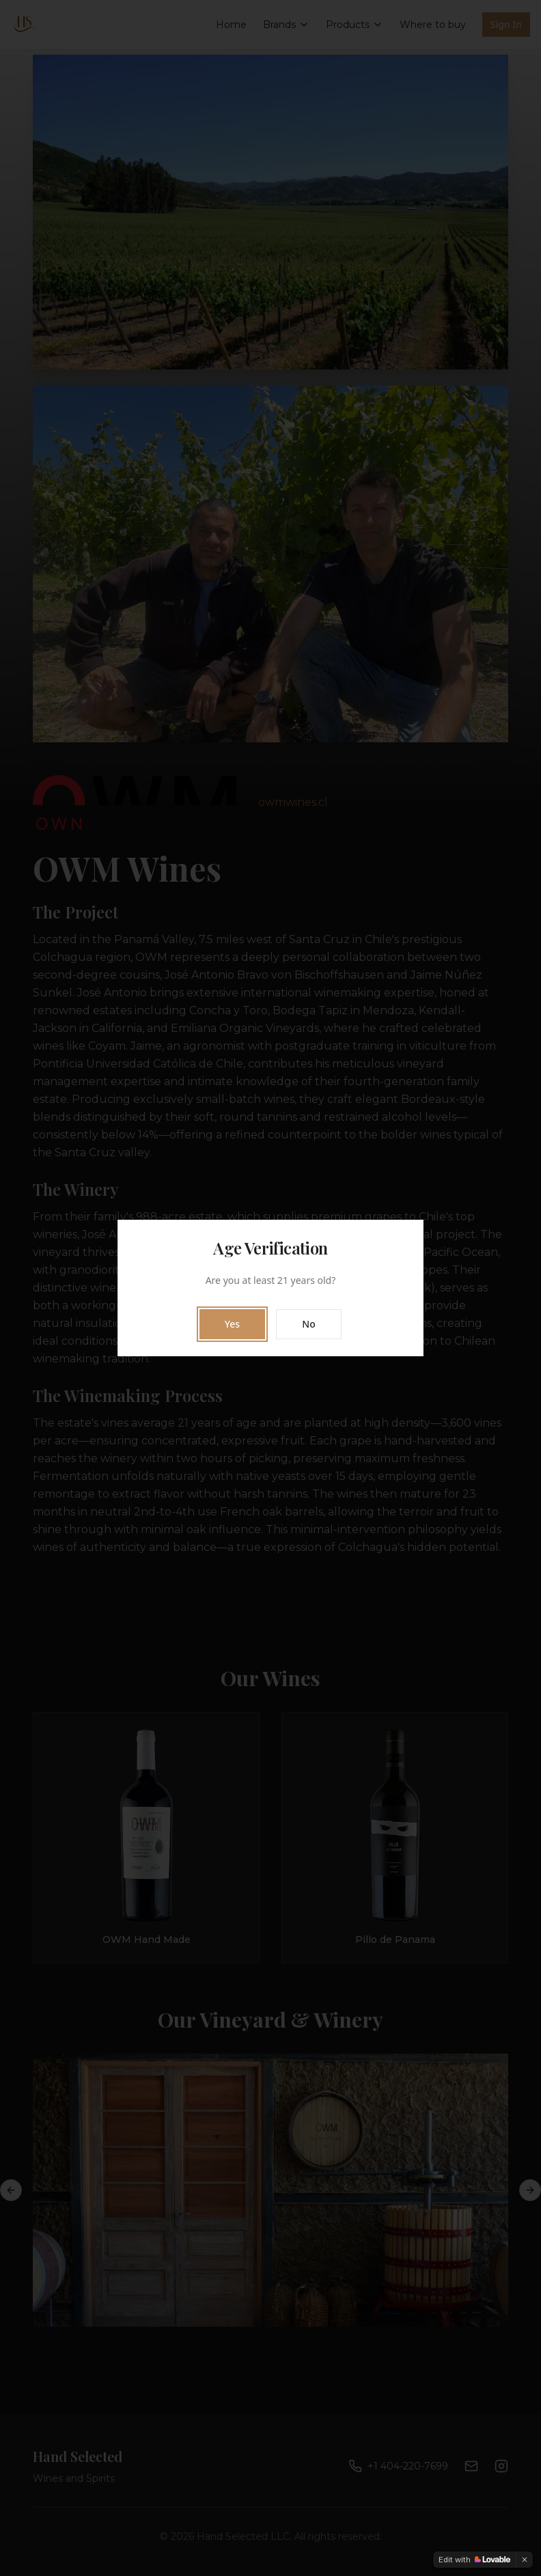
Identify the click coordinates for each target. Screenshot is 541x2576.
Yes (232, 1323)
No (308, 1323)
